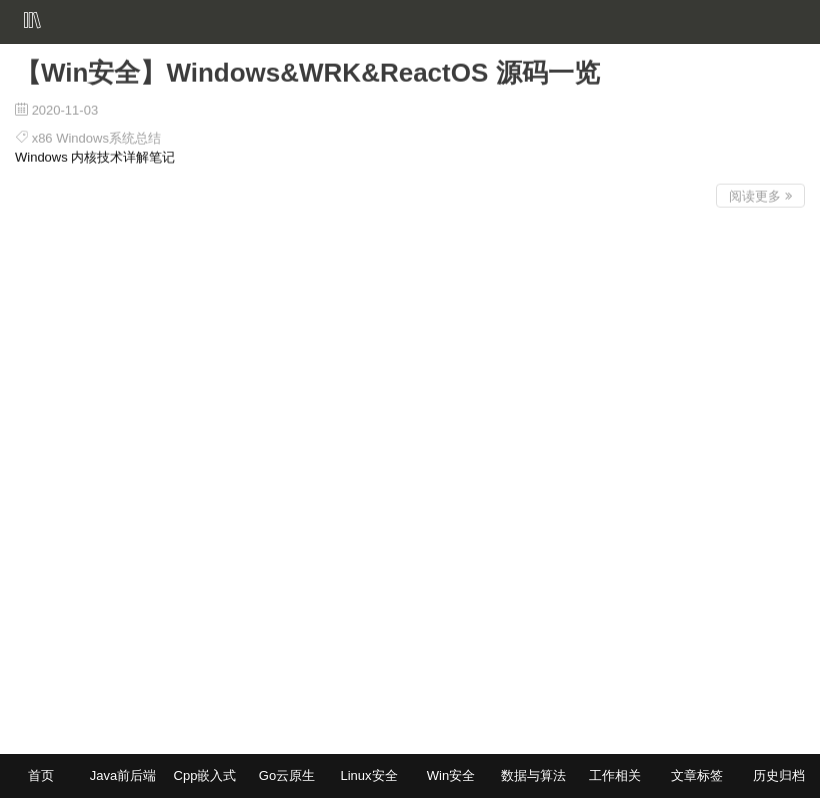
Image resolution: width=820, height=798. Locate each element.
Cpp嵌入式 (205, 775)
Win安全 (451, 775)
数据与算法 (533, 775)
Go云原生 (287, 775)
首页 (41, 775)
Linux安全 (368, 775)
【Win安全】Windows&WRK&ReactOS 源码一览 (307, 70)
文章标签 (697, 775)
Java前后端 (123, 775)
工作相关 (615, 775)
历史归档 (779, 775)
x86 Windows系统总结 (96, 135)
